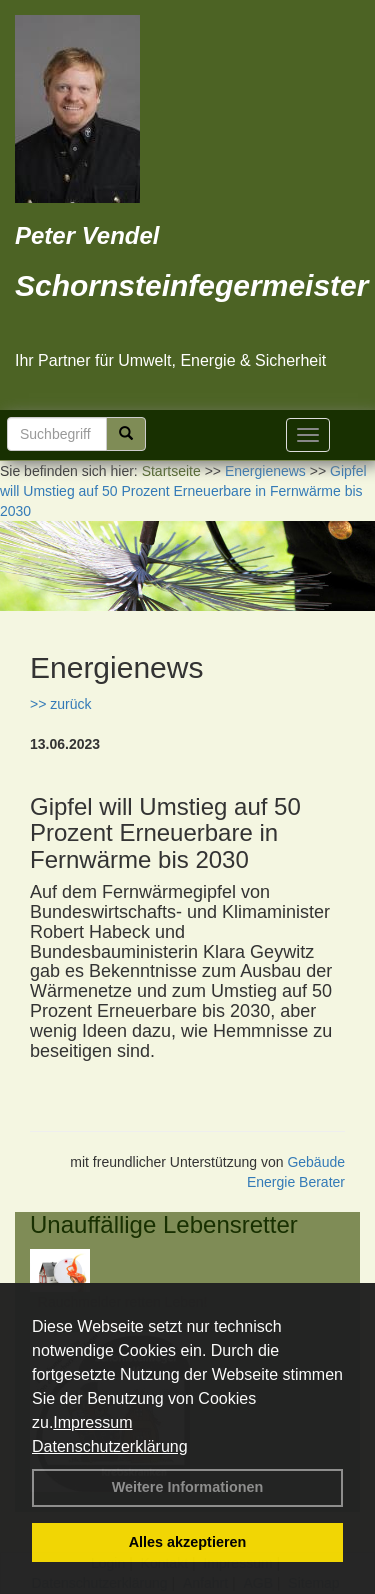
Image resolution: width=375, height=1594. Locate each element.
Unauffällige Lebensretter (164, 1224)
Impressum (92, 1422)
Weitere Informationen (188, 1487)
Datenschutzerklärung (110, 1446)
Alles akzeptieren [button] (188, 1542)
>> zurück (60, 704)
